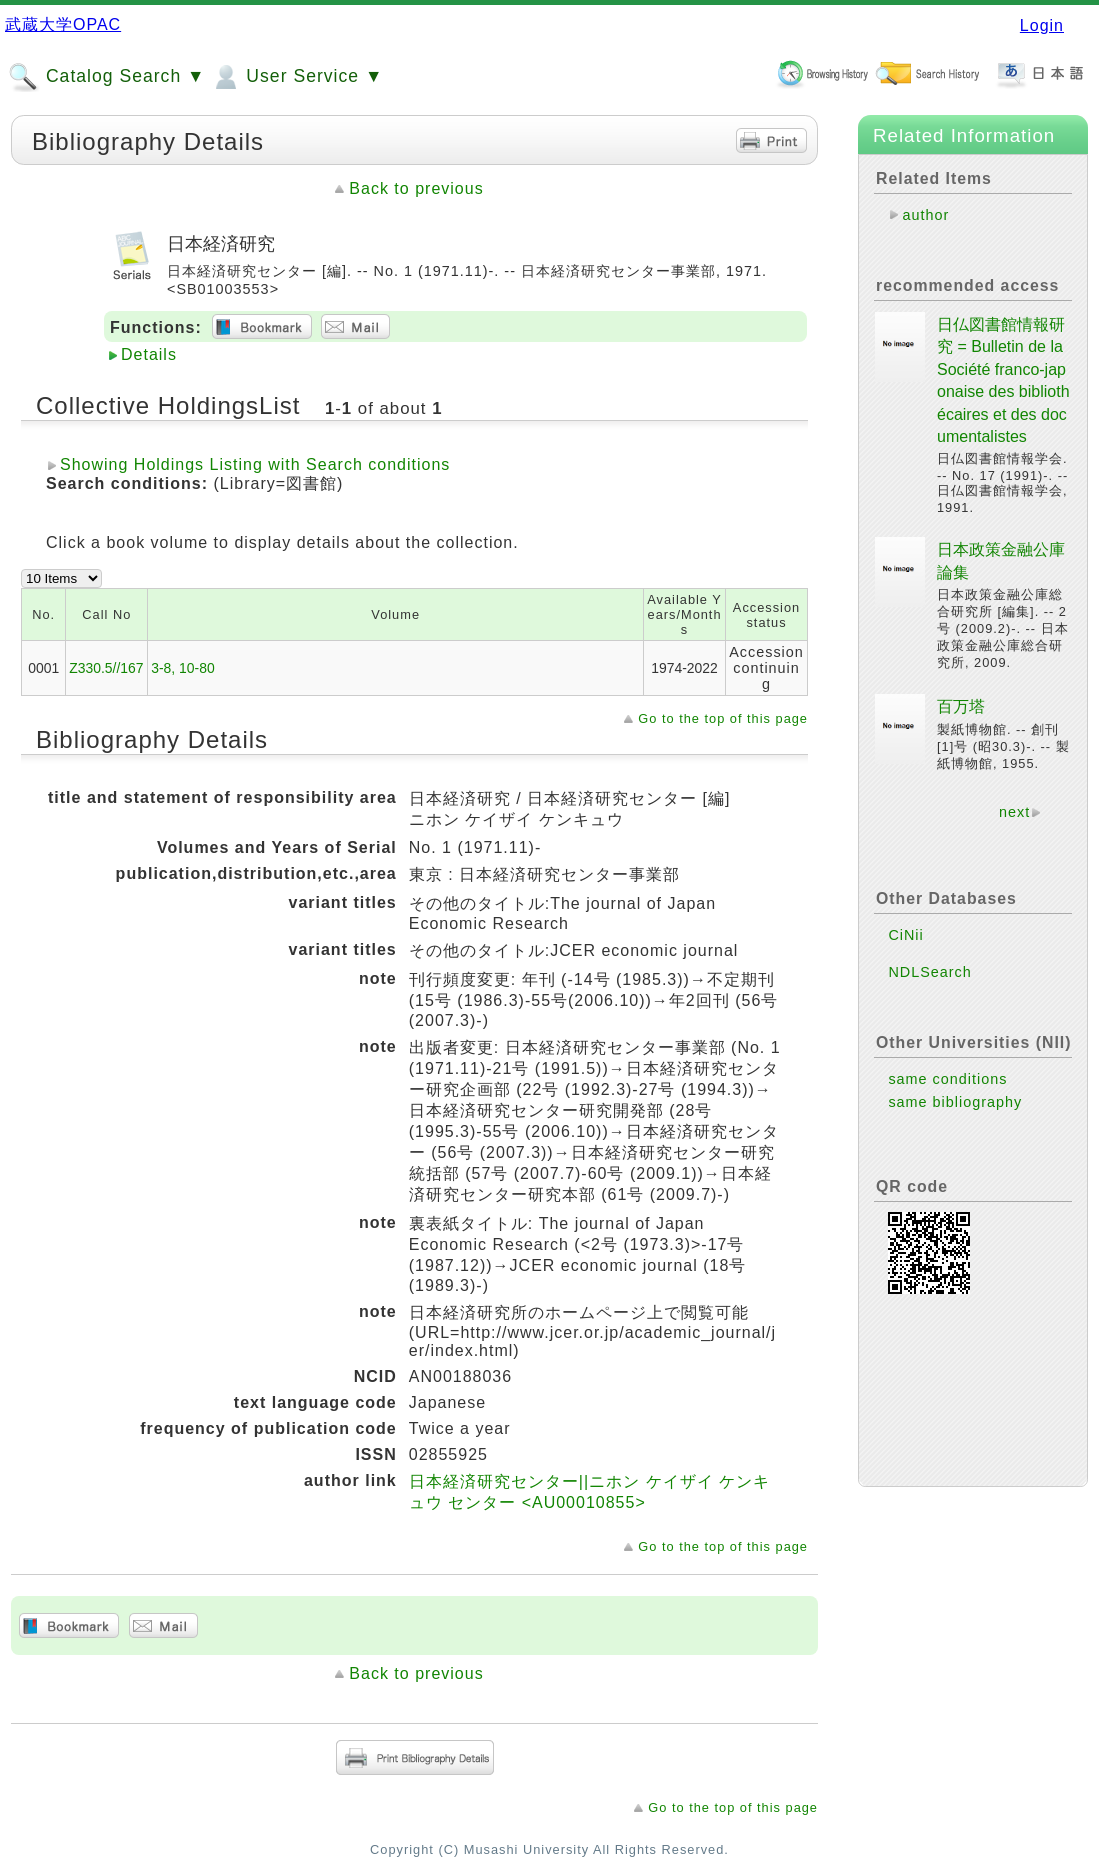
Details (149, 354)
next (1014, 812)
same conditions (947, 1079)
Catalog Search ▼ (106, 77)
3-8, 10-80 (182, 668)
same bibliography (955, 1102)
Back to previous (416, 188)
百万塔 (961, 706)
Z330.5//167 (106, 668)
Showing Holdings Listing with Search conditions (255, 464)
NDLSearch (929, 972)
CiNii (905, 935)
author (925, 215)
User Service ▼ (296, 77)
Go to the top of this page (723, 718)
